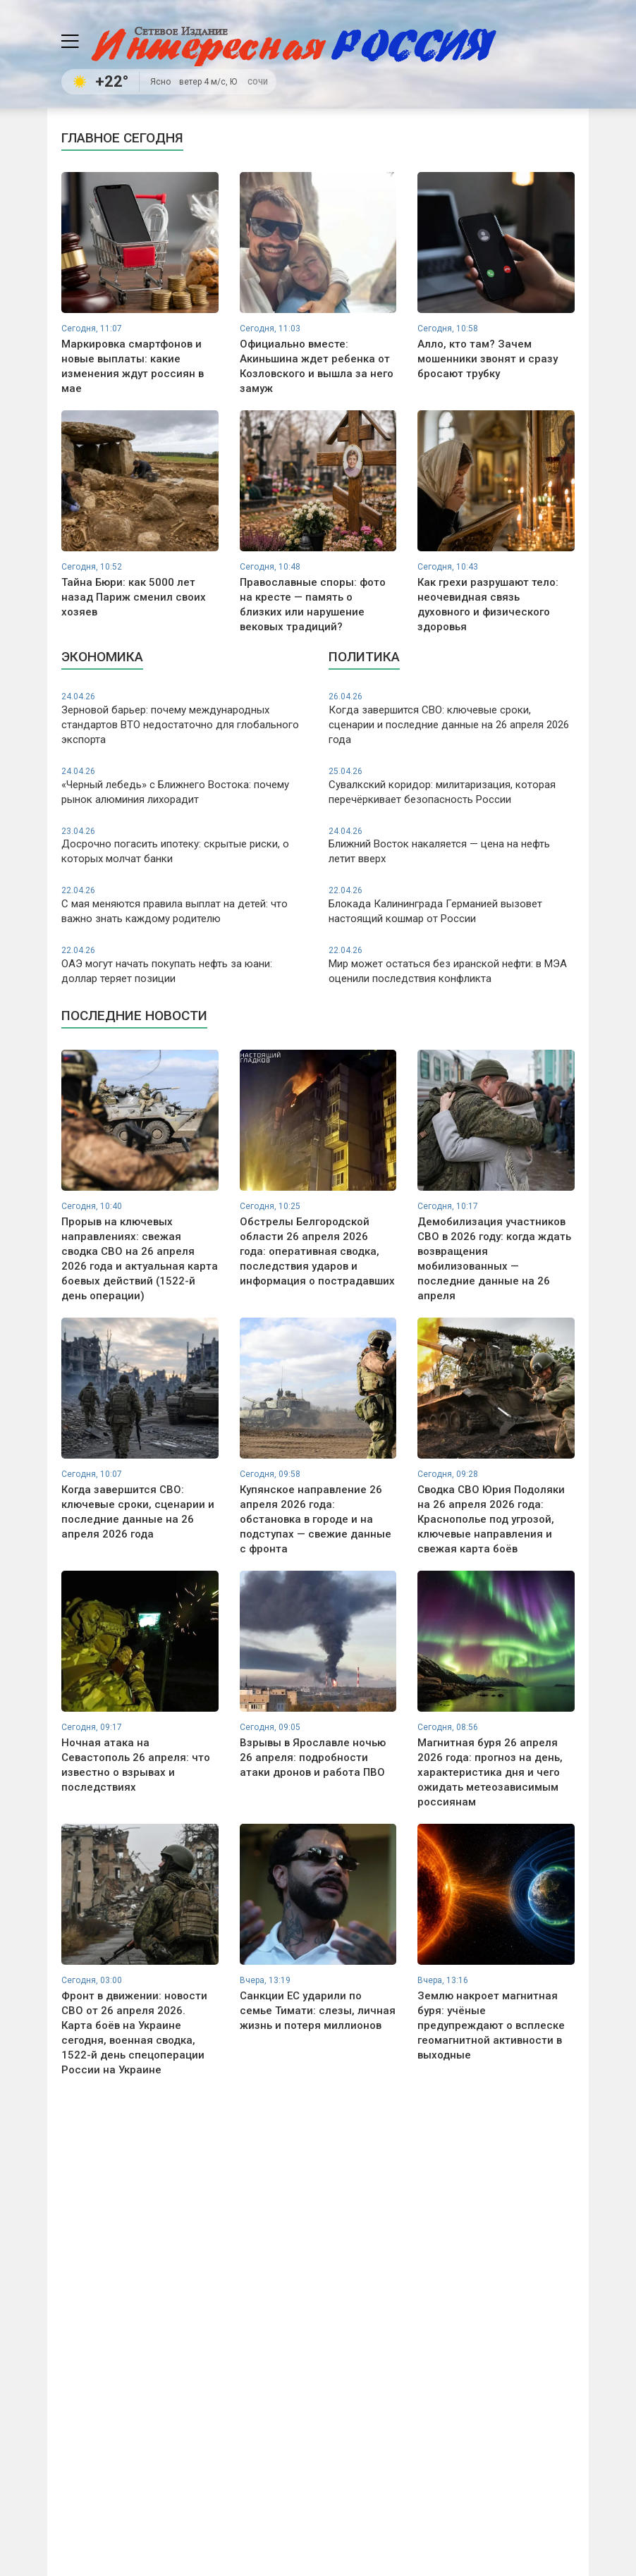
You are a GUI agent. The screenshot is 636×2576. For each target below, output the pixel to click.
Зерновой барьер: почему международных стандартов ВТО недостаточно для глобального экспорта (184, 718)
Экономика (102, 657)
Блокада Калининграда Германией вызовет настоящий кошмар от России (452, 905)
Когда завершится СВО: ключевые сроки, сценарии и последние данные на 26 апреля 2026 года (452, 718)
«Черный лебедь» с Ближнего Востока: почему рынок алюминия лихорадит (184, 786)
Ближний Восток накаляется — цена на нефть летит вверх (452, 846)
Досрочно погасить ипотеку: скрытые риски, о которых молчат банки (184, 846)
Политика (364, 657)
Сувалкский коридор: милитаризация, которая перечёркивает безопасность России (452, 786)
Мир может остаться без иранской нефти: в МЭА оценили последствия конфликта (452, 965)
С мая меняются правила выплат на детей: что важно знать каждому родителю (184, 905)
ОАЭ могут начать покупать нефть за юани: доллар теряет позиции (184, 965)
